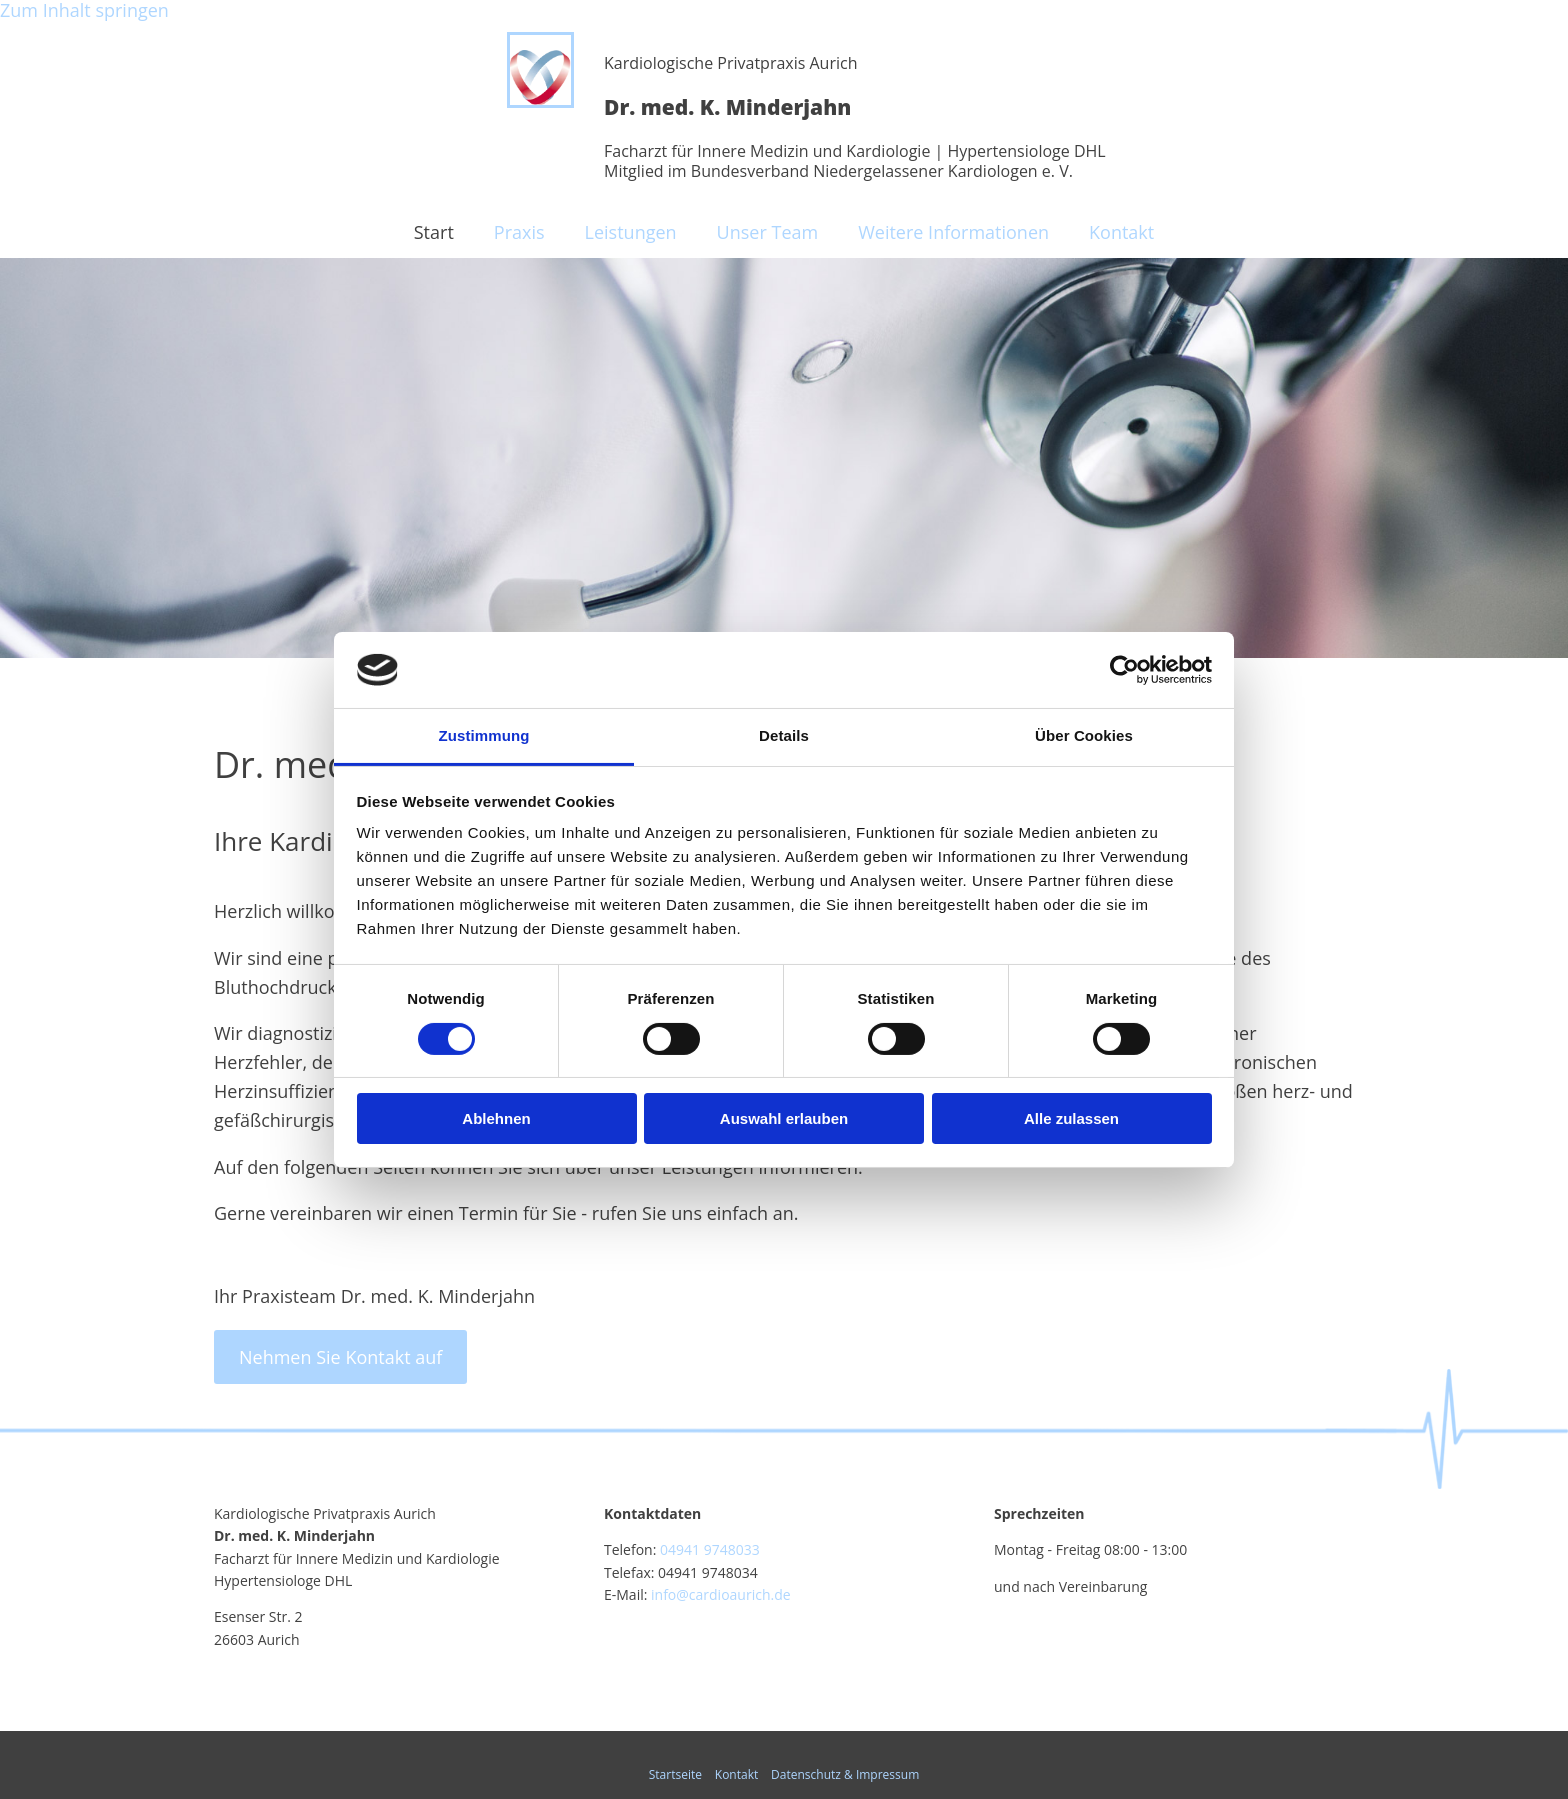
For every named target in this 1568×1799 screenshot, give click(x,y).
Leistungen (631, 232)
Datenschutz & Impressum (845, 1774)
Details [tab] (784, 735)
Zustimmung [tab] (484, 735)
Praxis (519, 232)
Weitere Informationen (953, 232)
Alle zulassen (1071, 1118)
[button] (340, 1357)
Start (434, 232)
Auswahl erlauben (784, 1118)
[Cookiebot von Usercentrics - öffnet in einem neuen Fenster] (1124, 670)
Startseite (675, 1774)
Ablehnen (496, 1118)
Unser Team (768, 232)
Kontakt (1121, 232)
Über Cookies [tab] (1084, 735)
